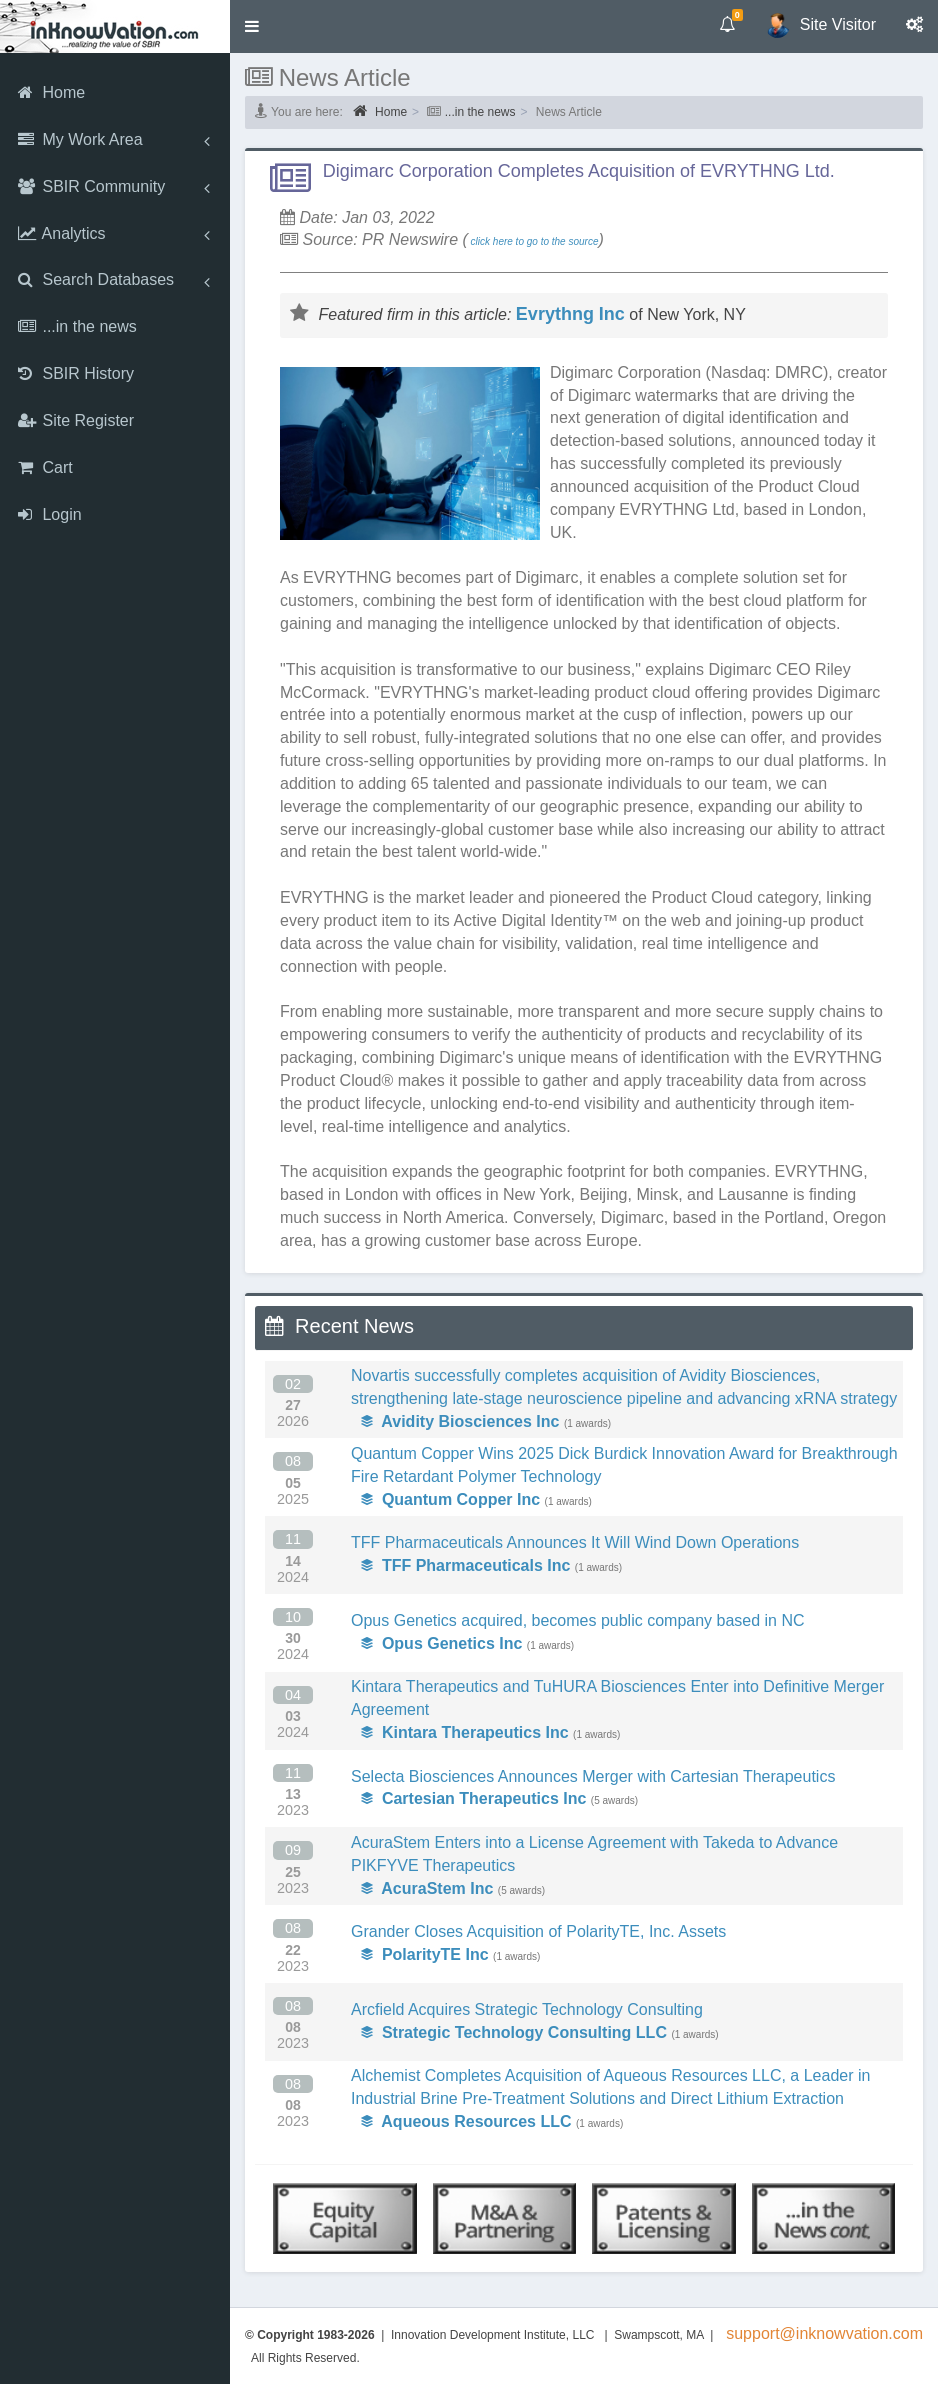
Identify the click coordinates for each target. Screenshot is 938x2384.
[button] (252, 26)
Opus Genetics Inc (441, 1643)
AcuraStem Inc (427, 1888)
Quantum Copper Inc (450, 1499)
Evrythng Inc (570, 314)
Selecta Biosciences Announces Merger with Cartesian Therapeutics (593, 1776)
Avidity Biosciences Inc (460, 1421)
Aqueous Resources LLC (466, 2121)
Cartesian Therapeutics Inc (473, 1798)
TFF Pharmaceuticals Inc (465, 1565)
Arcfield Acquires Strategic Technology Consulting (527, 2009)
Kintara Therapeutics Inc (465, 1732)
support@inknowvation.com (824, 2333)
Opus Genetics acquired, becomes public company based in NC (578, 1620)
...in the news (480, 112)
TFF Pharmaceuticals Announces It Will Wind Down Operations (575, 1542)
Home (380, 111)
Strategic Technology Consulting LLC (514, 2032)
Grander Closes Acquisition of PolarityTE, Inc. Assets (538, 1931)
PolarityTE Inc (425, 1954)
